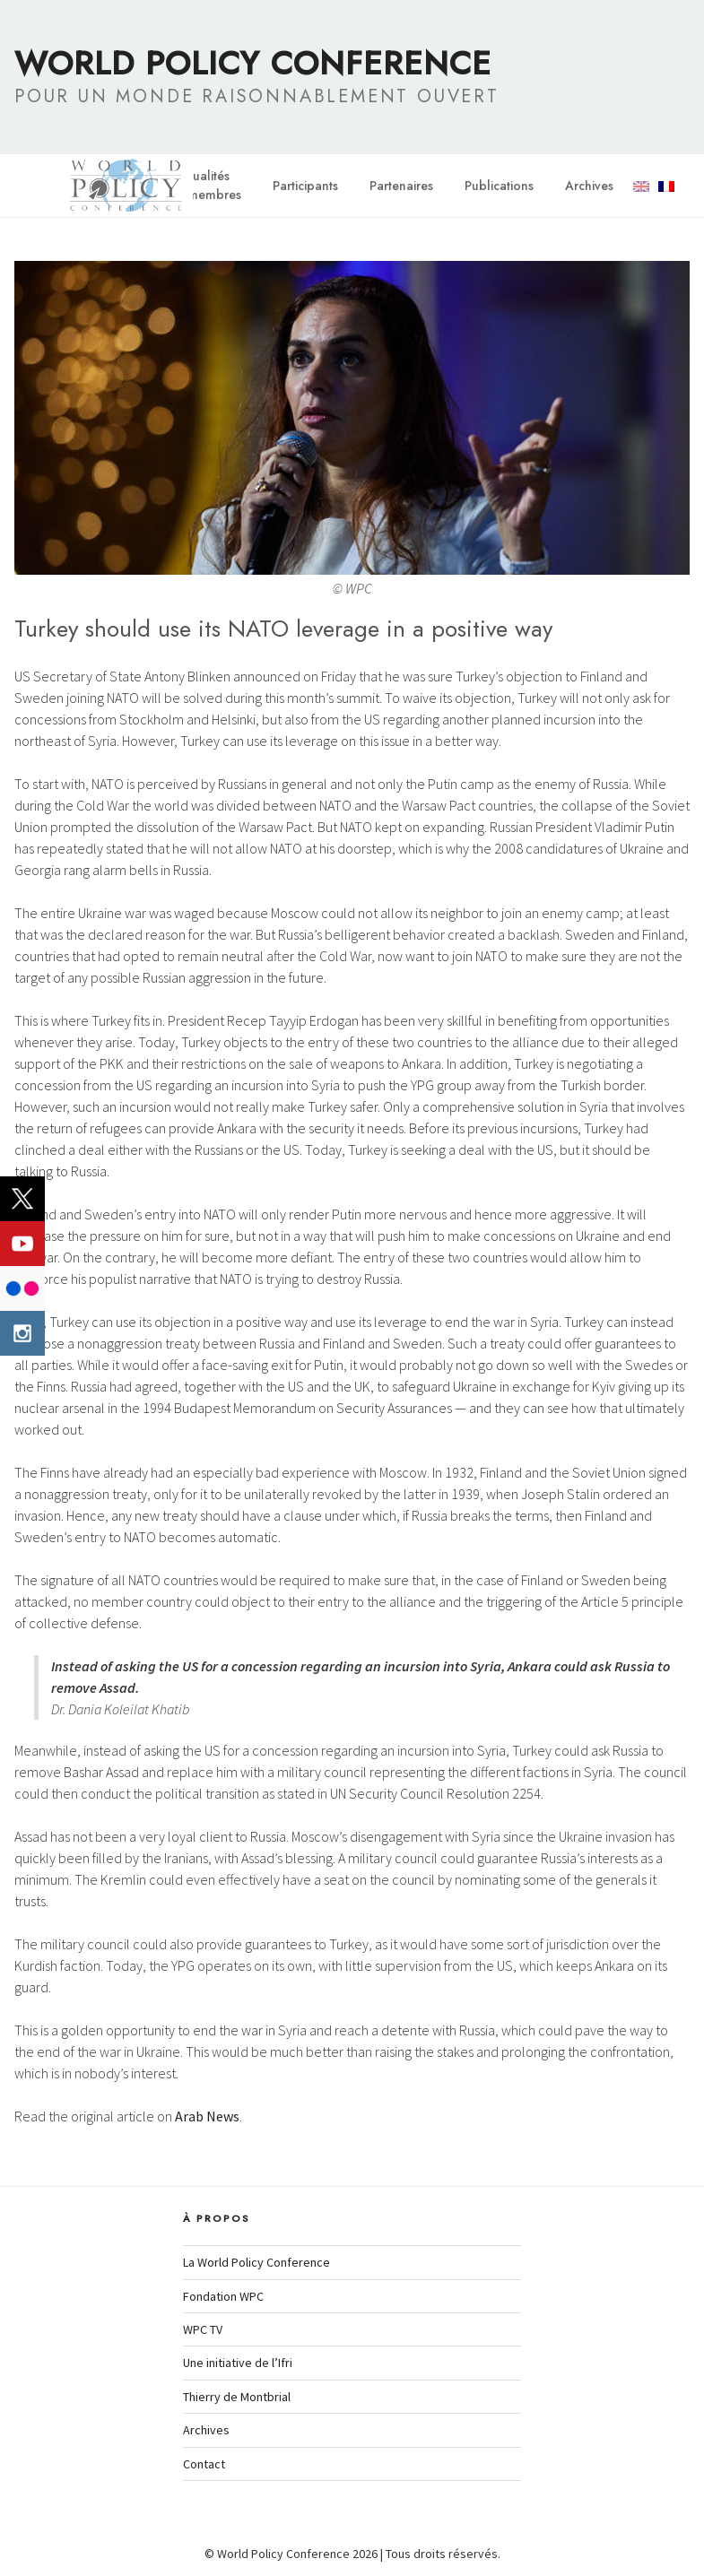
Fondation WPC (223, 2296)
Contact (204, 2464)
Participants (305, 186)
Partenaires (401, 186)
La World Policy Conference (256, 2262)
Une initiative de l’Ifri (237, 2363)
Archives (589, 186)
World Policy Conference (252, 63)
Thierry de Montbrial (237, 2397)
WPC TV (202, 2329)
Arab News (207, 2116)
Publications (499, 186)
